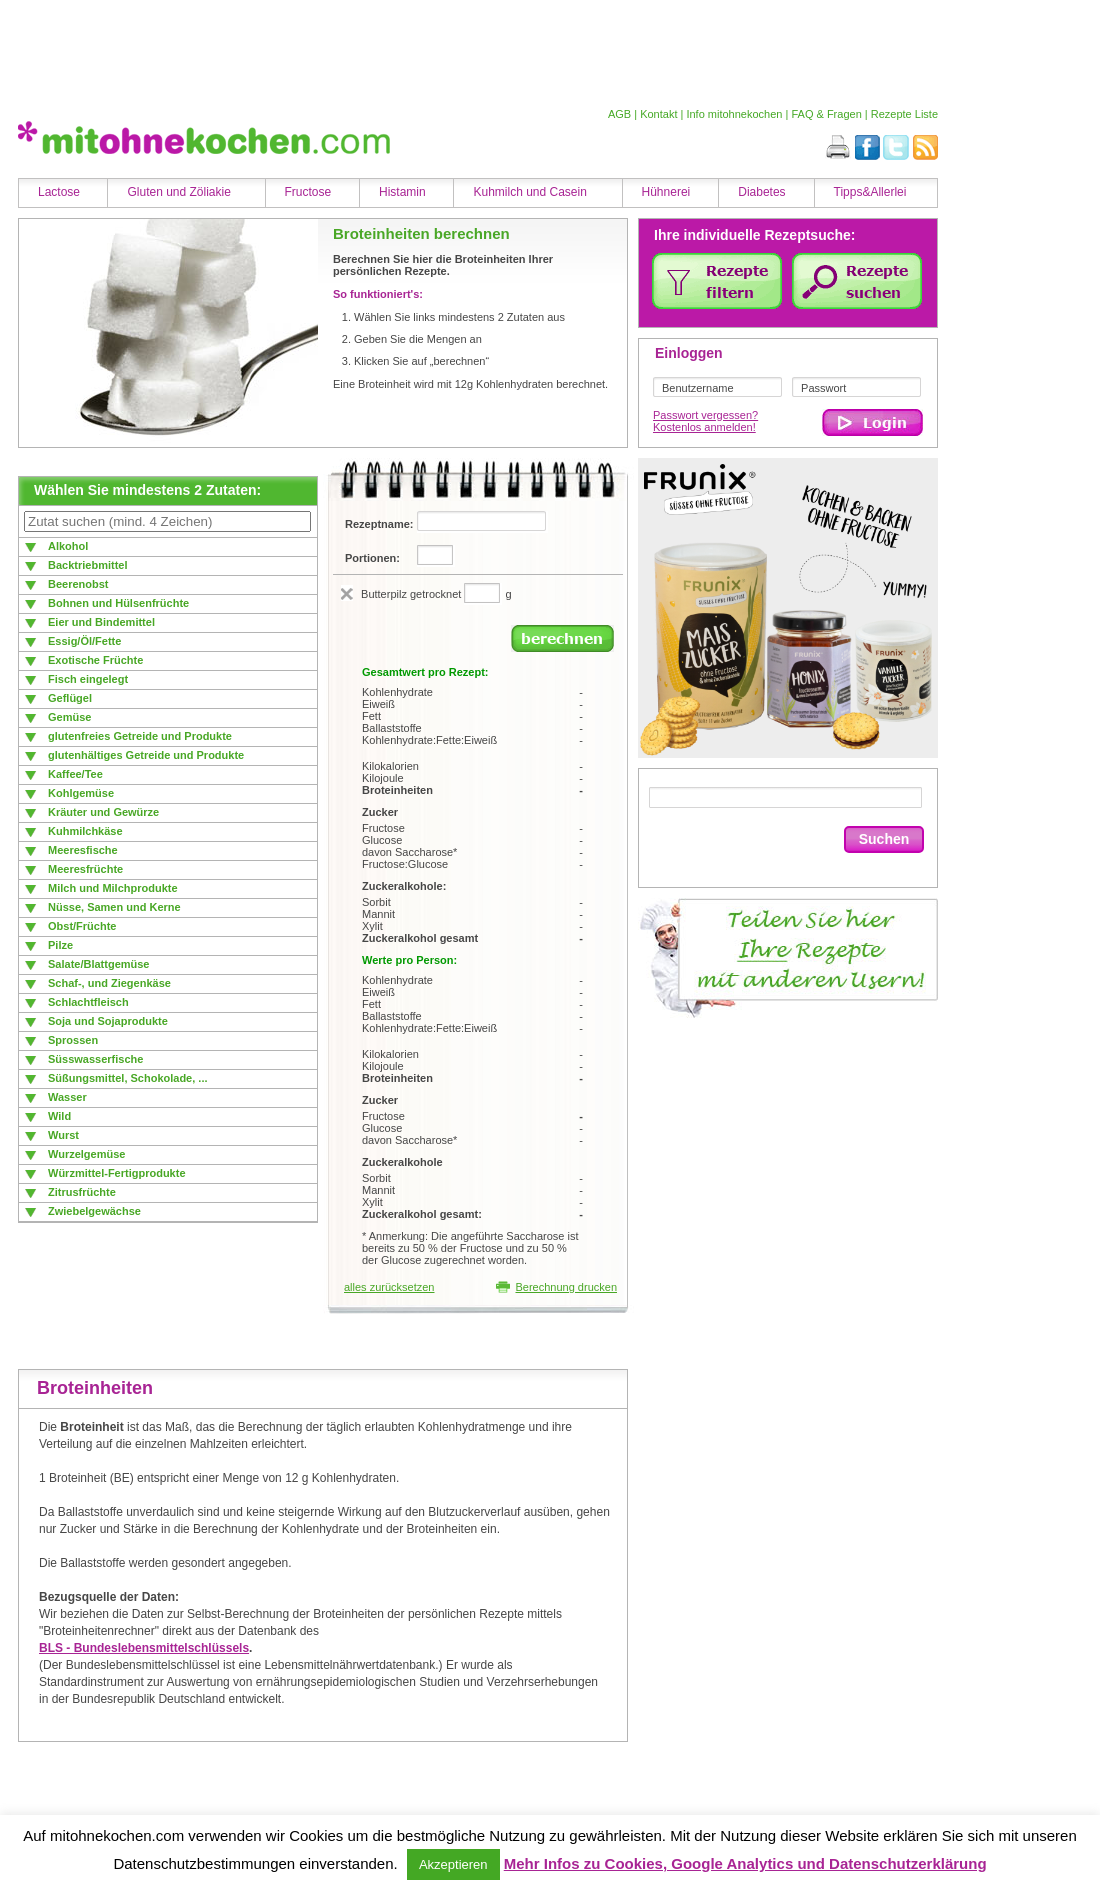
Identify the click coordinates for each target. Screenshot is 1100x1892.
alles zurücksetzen (389, 1287)
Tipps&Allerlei (870, 192)
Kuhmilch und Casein (529, 192)
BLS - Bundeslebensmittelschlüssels (144, 1648)
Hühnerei (666, 192)
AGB (619, 114)
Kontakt (658, 114)
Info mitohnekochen (734, 114)
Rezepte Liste (904, 114)
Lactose (59, 192)
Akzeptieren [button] (453, 1864)
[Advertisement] (473, 53)
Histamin (402, 192)
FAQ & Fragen (826, 114)
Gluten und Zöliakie (178, 192)
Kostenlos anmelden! (704, 427)
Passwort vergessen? (705, 415)
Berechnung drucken (556, 1287)
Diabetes (761, 192)
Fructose (308, 192)
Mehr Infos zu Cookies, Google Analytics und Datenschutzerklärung (745, 1863)
